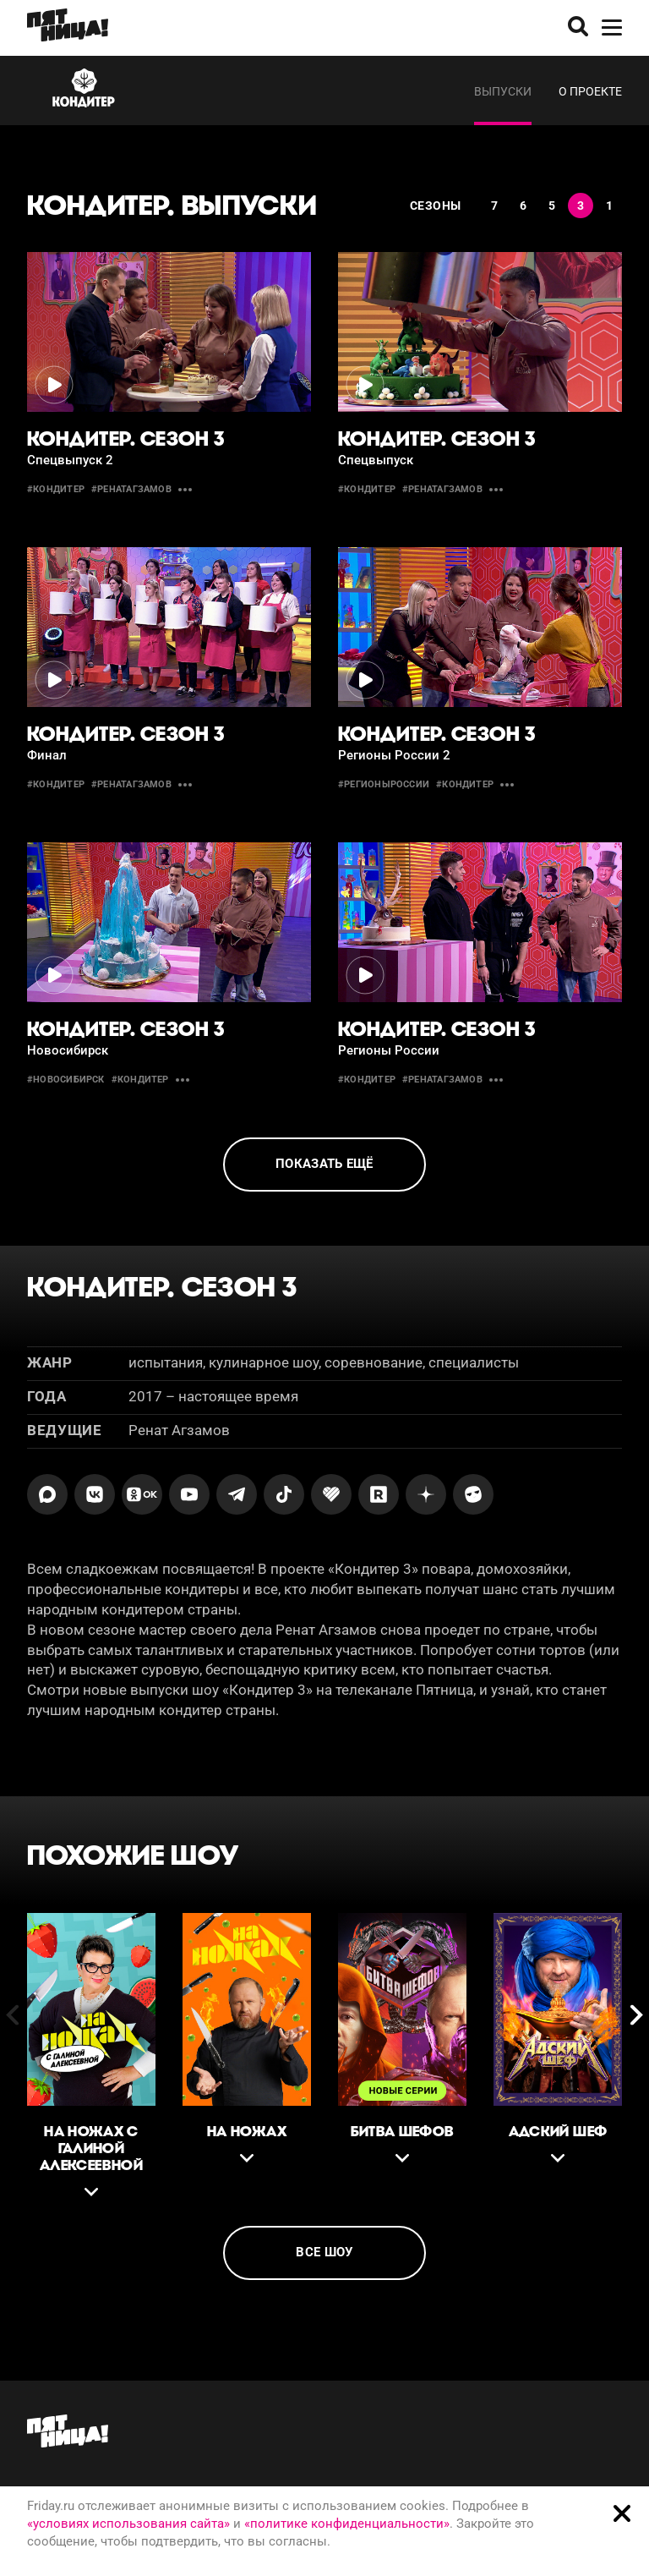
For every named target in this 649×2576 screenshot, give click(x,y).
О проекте (590, 91)
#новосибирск (66, 1079)
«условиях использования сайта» (128, 2523)
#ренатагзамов (131, 489)
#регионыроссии (383, 784)
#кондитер (56, 489)
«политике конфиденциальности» (347, 2523)
